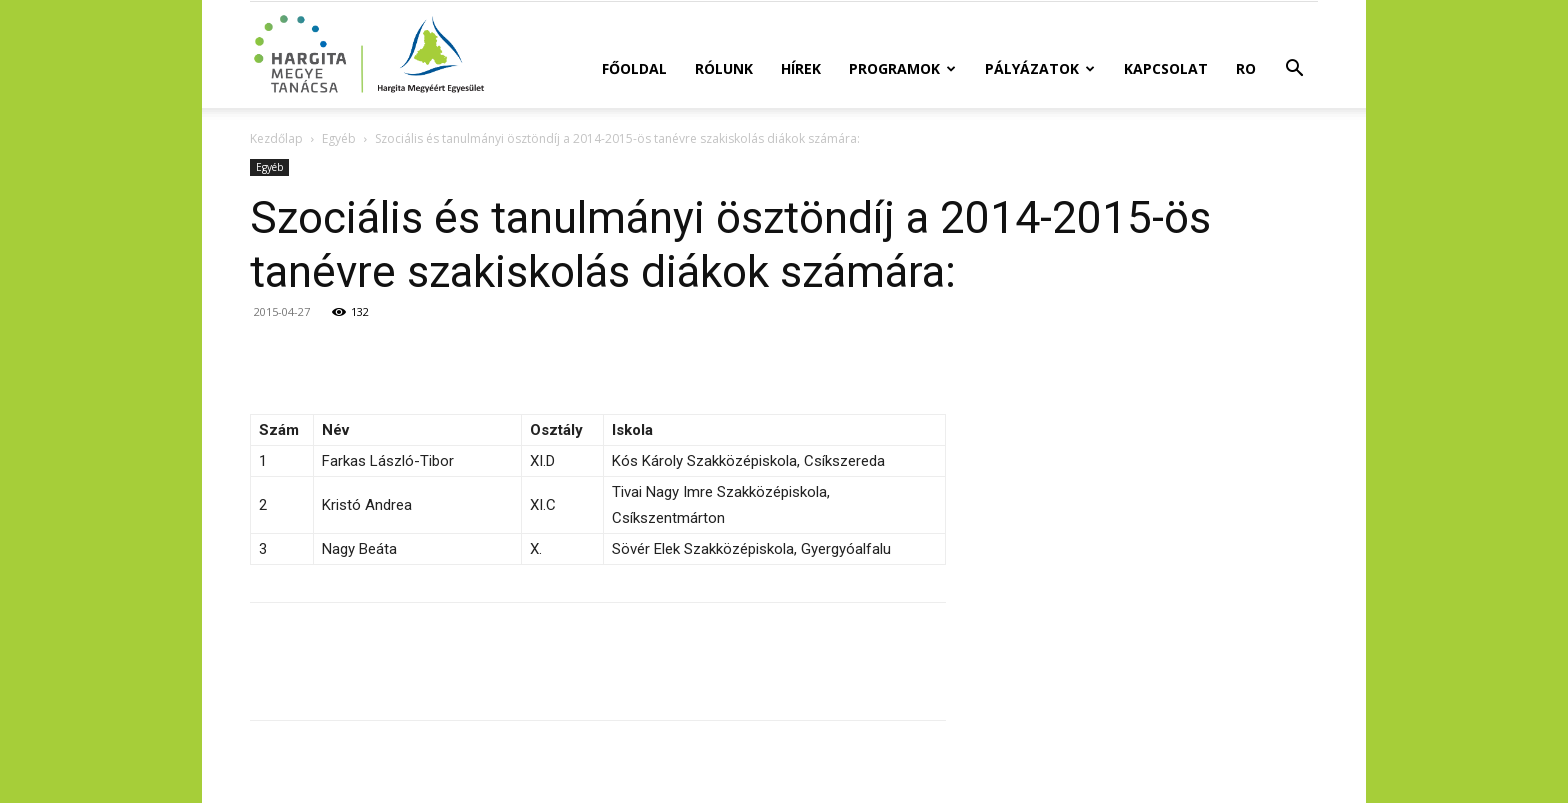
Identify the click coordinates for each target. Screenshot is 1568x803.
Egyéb (339, 138)
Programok (902, 68)
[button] (1294, 70)
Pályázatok (1040, 68)
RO (1246, 68)
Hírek (801, 68)
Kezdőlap (276, 138)
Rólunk (724, 68)
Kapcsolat (1166, 68)
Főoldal (634, 68)
